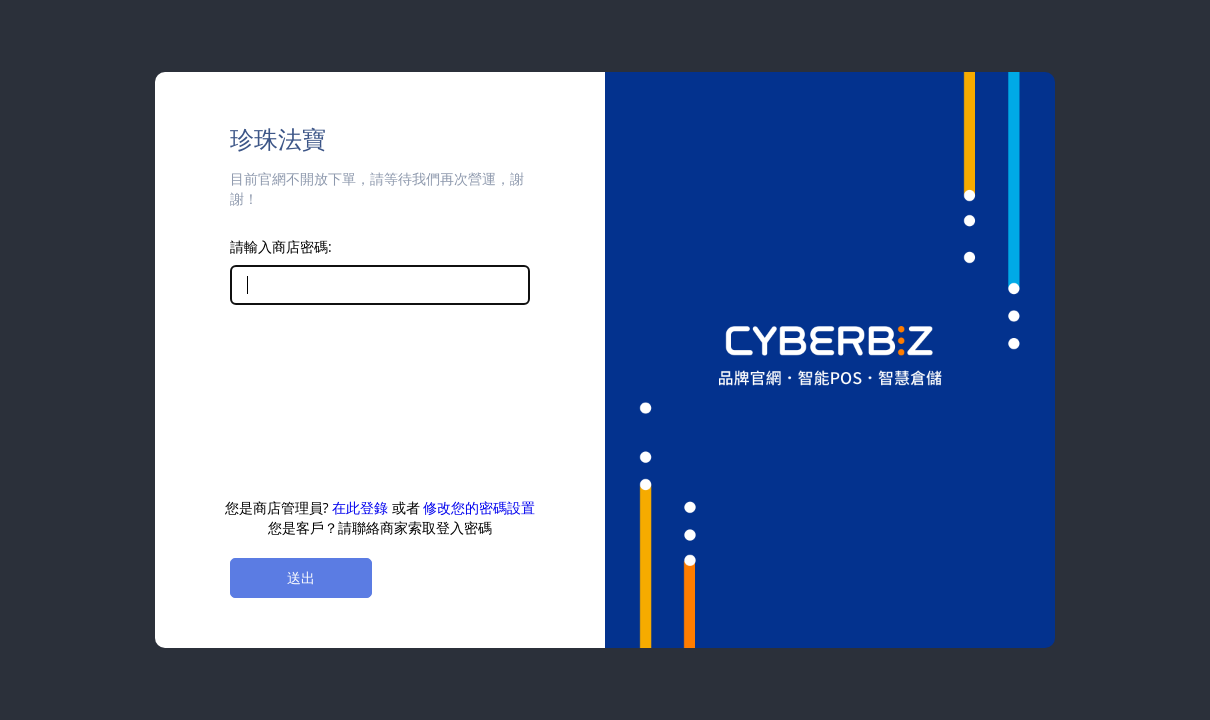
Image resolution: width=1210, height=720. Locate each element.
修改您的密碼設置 (479, 507)
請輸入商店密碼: (281, 246)
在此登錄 (360, 507)
